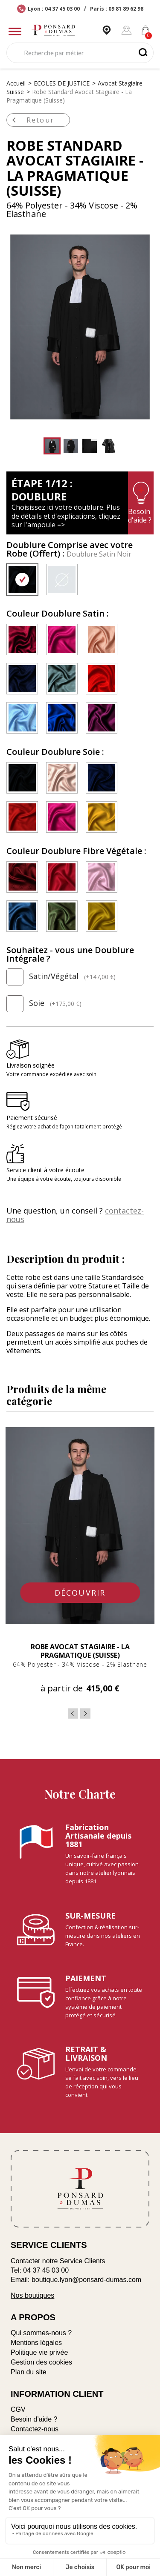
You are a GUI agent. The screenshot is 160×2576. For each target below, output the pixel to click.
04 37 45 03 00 (46, 2270)
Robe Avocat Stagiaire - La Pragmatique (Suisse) (80, 1651)
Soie (43, 1003)
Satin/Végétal (61, 976)
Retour (31, 120)
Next (85, 1713)
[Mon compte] (126, 30)
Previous (73, 1713)
